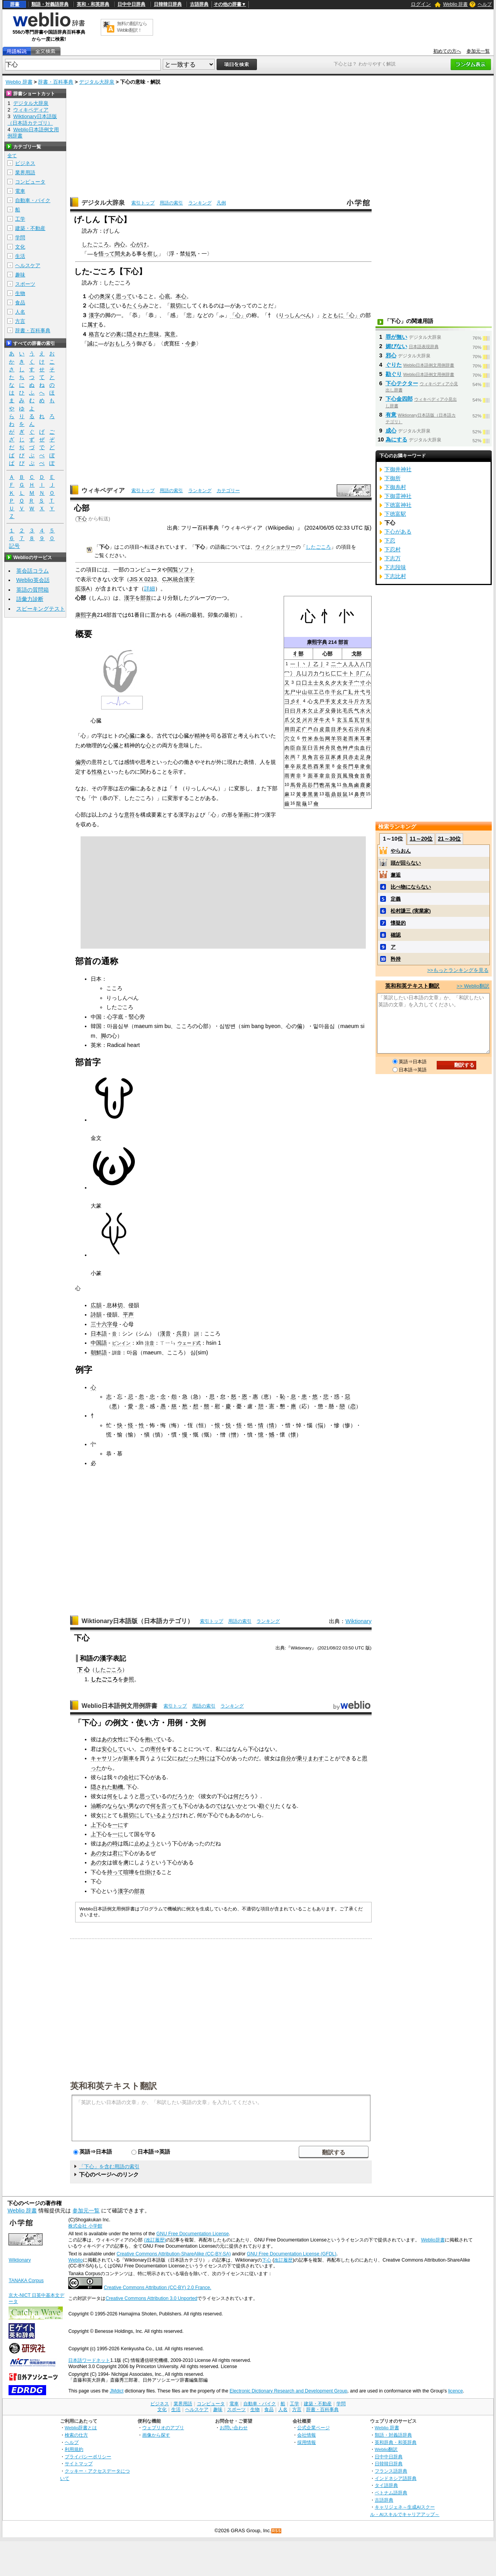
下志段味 (395, 567)
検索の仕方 (76, 2434)
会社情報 (306, 2434)
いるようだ (163, 1815)
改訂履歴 (283, 2260)
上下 (96, 1825)
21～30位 (449, 839)
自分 (286, 1758)
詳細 (149, 588)
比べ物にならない (411, 887)
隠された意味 (143, 334)
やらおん (401, 851)
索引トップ (143, 203)
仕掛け (148, 1872)
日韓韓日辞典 (168, 4)
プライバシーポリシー (88, 2456)
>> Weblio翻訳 (472, 986)
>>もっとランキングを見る (457, 970)
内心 (119, 244)
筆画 (243, 815)
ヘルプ (485, 4)
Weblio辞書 (432, 2240)
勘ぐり (267, 1806)
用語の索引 (171, 203)
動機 (117, 1787)
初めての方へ (447, 51)
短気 (190, 254)
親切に (178, 305)
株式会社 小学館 (85, 2226)
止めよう (145, 1843)
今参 (190, 343)
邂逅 (396, 875)
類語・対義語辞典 (50, 4)
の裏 (115, 334)
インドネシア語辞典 (396, 2478)
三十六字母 (104, 1324)
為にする (396, 439)
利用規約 (74, 2449)
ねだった (188, 1758)
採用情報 (306, 2442)
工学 (20, 219)
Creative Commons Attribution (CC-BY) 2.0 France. (157, 2287)
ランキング (200, 203)
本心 (181, 296)
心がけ (139, 244)
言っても (172, 1806)
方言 (20, 321)
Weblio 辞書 (455, 4)
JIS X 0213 (143, 579)
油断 (96, 1806)
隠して (108, 305)
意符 (129, 815)
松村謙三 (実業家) (411, 911)
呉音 (181, 1333)
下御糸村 (395, 487)
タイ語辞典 (386, 2485)
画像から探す (156, 2434)
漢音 (165, 1333)
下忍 (389, 540)
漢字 (94, 315)
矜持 (396, 959)
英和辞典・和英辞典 (396, 2442)
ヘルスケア (27, 265)
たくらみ (137, 305)
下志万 (392, 558)
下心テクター (402, 383)
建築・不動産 (30, 228)
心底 (164, 296)
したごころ (95, 244)
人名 (20, 312)
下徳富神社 (398, 505)
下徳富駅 (395, 514)
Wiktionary (358, 1621)
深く (110, 296)
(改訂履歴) (155, 2240)
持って (115, 1872)
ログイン (421, 4)
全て (12, 155)
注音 (149, 1343)
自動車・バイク (32, 200)
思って (124, 296)
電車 (20, 191)
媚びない (396, 346)
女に (101, 1815)
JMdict (116, 2391)
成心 (391, 430)
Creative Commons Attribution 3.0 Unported (151, 2298)
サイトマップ (79, 2463)
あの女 (110, 1739)
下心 (82, 519)
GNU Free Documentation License (193, 2233)
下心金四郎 (399, 399)
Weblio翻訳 (386, 2449)
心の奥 (97, 296)
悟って (106, 254)
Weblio (75, 2260)
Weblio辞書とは (81, 2427)
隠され (99, 1787)
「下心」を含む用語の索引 (109, 2166)
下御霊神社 (398, 496)
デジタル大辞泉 (96, 82)
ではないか (229, 1806)
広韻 (96, 1305)
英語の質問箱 (32, 590)
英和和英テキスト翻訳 (113, 2085)
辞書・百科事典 (55, 82)
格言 (94, 334)
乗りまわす (310, 1758)
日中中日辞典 (131, 4)
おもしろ (120, 343)
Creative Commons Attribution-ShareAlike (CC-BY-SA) (174, 2254)
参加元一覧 (478, 51)
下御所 (392, 478)
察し (152, 254)
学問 (20, 237)
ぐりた (394, 365)
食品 (20, 302)
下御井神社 (398, 469)
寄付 (155, 1749)
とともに (333, 315)
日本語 (99, 1333)
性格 (96, 772)
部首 (343, 642)
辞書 (14, 4)
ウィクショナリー (275, 547)
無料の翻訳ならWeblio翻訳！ (132, 27)
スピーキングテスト (40, 609)
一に (117, 1825)
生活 (20, 256)
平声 (128, 1314)
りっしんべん (295, 315)
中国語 (99, 1343)
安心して (112, 1749)
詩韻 (96, 1314)
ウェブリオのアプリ (163, 2427)
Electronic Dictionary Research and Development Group (288, 2391)
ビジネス (25, 163)
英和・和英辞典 (93, 4)
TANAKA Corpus (26, 2280)
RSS (276, 2531)
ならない (118, 1806)
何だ (238, 1796)
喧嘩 (128, 1872)
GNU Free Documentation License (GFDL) (291, 2254)
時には (207, 1758)
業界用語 (25, 172)
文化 (20, 247)
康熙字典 (317, 642)
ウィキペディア (103, 490)
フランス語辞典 (391, 2470)
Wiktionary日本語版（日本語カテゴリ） (137, 1621)
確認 (396, 935)
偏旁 (80, 762)
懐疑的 (398, 923)
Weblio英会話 (33, 580)
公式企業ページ (313, 2427)
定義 (396, 899)
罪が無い (396, 337)
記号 (14, 546)
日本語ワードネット (89, 2360)
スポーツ (25, 284)
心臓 (129, 736)
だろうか (183, 1796)
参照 (128, 1679)
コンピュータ (30, 182)
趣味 (20, 275)
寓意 (170, 334)
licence (455, 2391)
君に (117, 1853)
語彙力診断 (29, 599)
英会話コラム (32, 571)
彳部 (298, 654)
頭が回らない (406, 863)
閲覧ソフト (181, 569)
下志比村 (395, 576)
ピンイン (121, 1343)
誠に (92, 343)
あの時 (110, 1843)
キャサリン (104, 1758)
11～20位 (421, 839)
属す (92, 324)
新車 (128, 1758)
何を (112, 1796)
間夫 (120, 254)
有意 (391, 415)
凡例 (221, 203)
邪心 (391, 355)
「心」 (238, 315)
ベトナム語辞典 (391, 2492)
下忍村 (392, 549)
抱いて (153, 1739)
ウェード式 (189, 1343)
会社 (128, 1777)
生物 (20, 293)
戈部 (356, 654)
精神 (200, 736)
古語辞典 (199, 4)
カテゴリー (228, 490)
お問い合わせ (234, 2427)
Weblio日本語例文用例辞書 (119, 1705)
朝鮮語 (99, 1352)
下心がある (398, 532)
